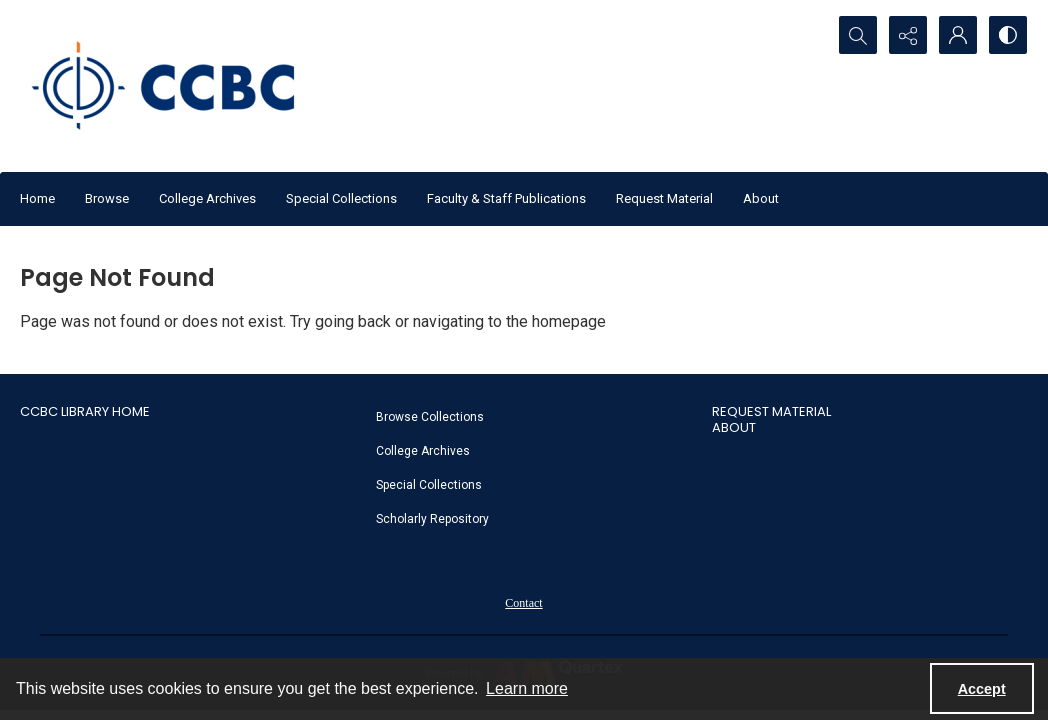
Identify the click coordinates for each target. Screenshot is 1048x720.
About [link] (734, 427)
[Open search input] (858, 35)
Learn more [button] (527, 688)
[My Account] (958, 35)
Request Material (664, 198)
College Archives (207, 198)
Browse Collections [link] (430, 417)
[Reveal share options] (908, 35)
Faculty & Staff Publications (506, 198)
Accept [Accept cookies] (982, 689)
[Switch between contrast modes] (1008, 35)
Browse (107, 198)
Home (37, 198)
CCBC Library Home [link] (85, 411)
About (761, 198)
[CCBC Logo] (180, 86)
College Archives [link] (423, 451)
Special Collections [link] (429, 485)
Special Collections (341, 198)
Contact (523, 603)
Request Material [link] (771, 411)
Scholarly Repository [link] (432, 519)
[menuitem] (534, 416)
